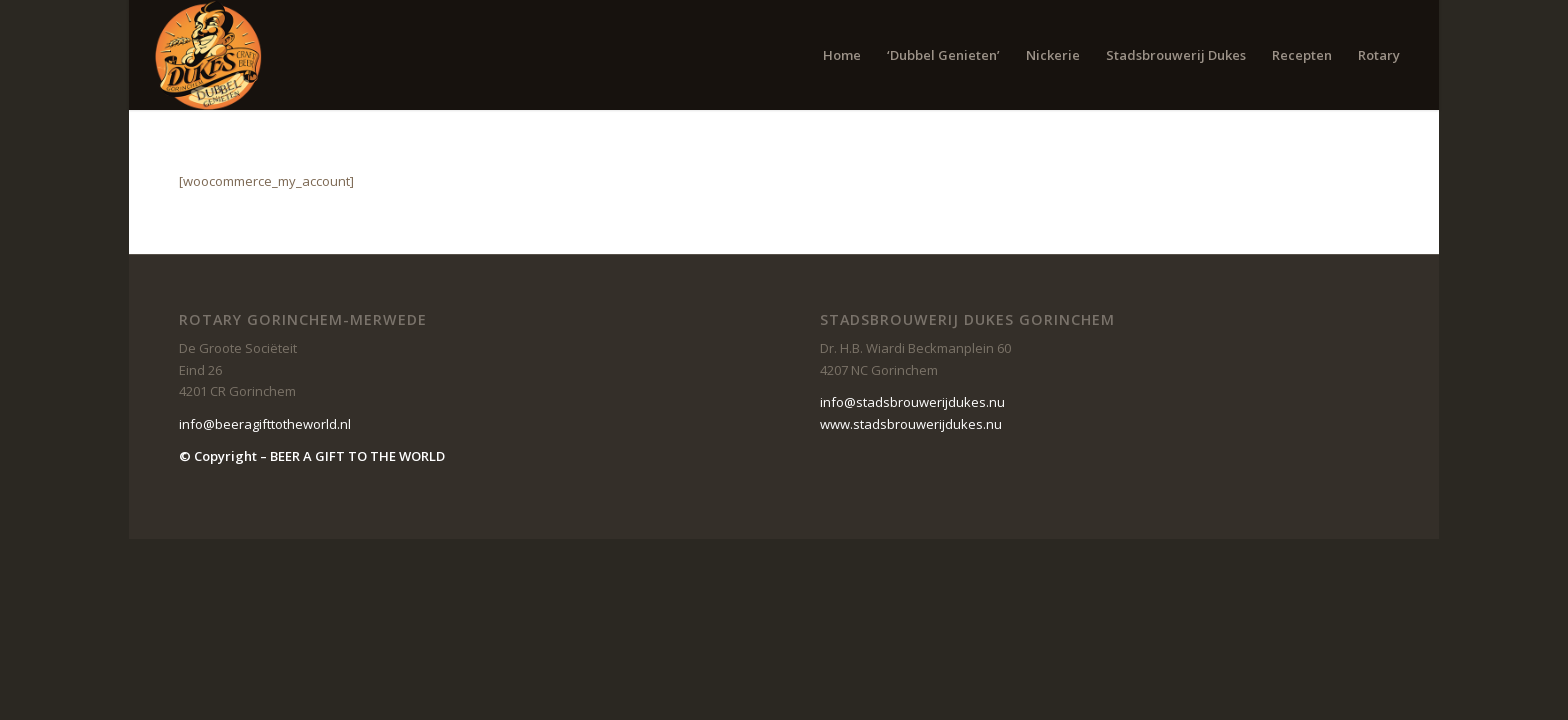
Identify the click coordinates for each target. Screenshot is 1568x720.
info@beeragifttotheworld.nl (265, 424)
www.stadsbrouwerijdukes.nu (911, 424)
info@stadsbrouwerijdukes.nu (912, 402)
